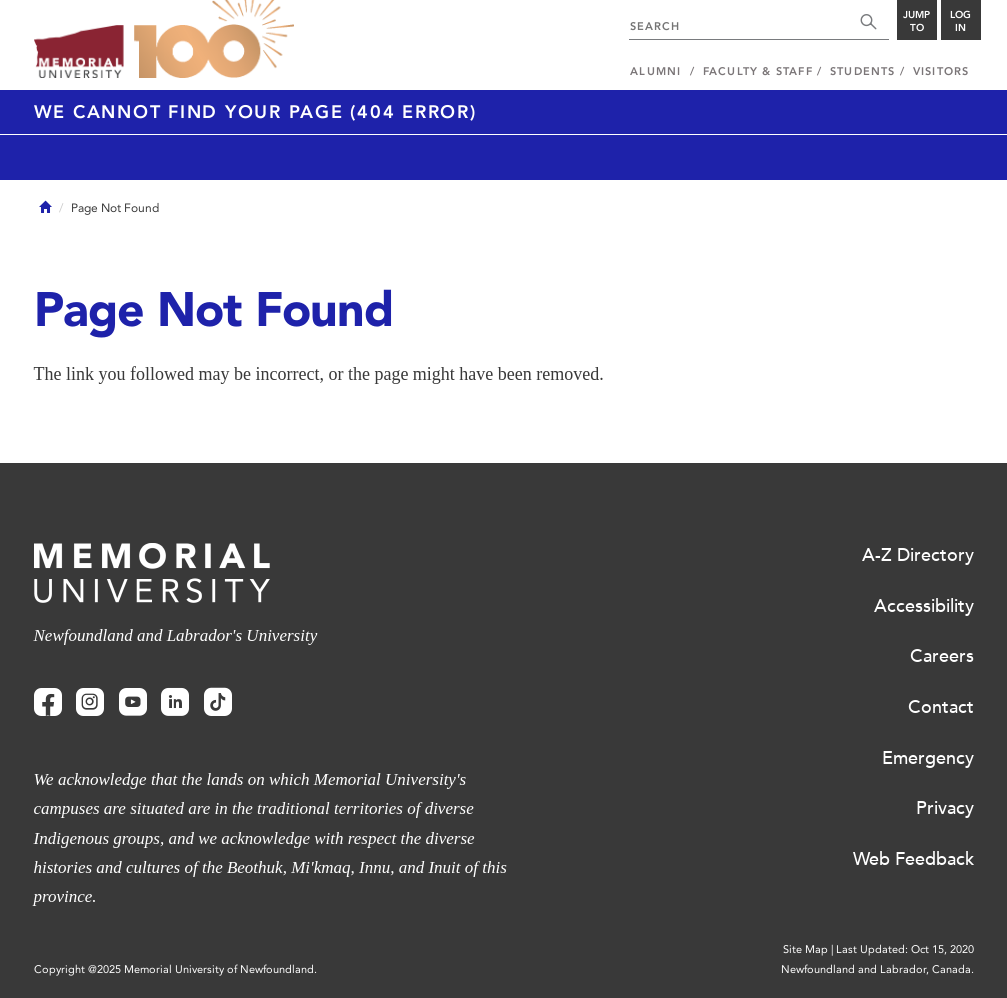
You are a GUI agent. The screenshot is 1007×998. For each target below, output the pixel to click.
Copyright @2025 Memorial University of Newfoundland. (175, 969)
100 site (214, 40)
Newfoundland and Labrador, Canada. (877, 969)
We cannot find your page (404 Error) (255, 112)
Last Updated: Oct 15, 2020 (905, 949)
